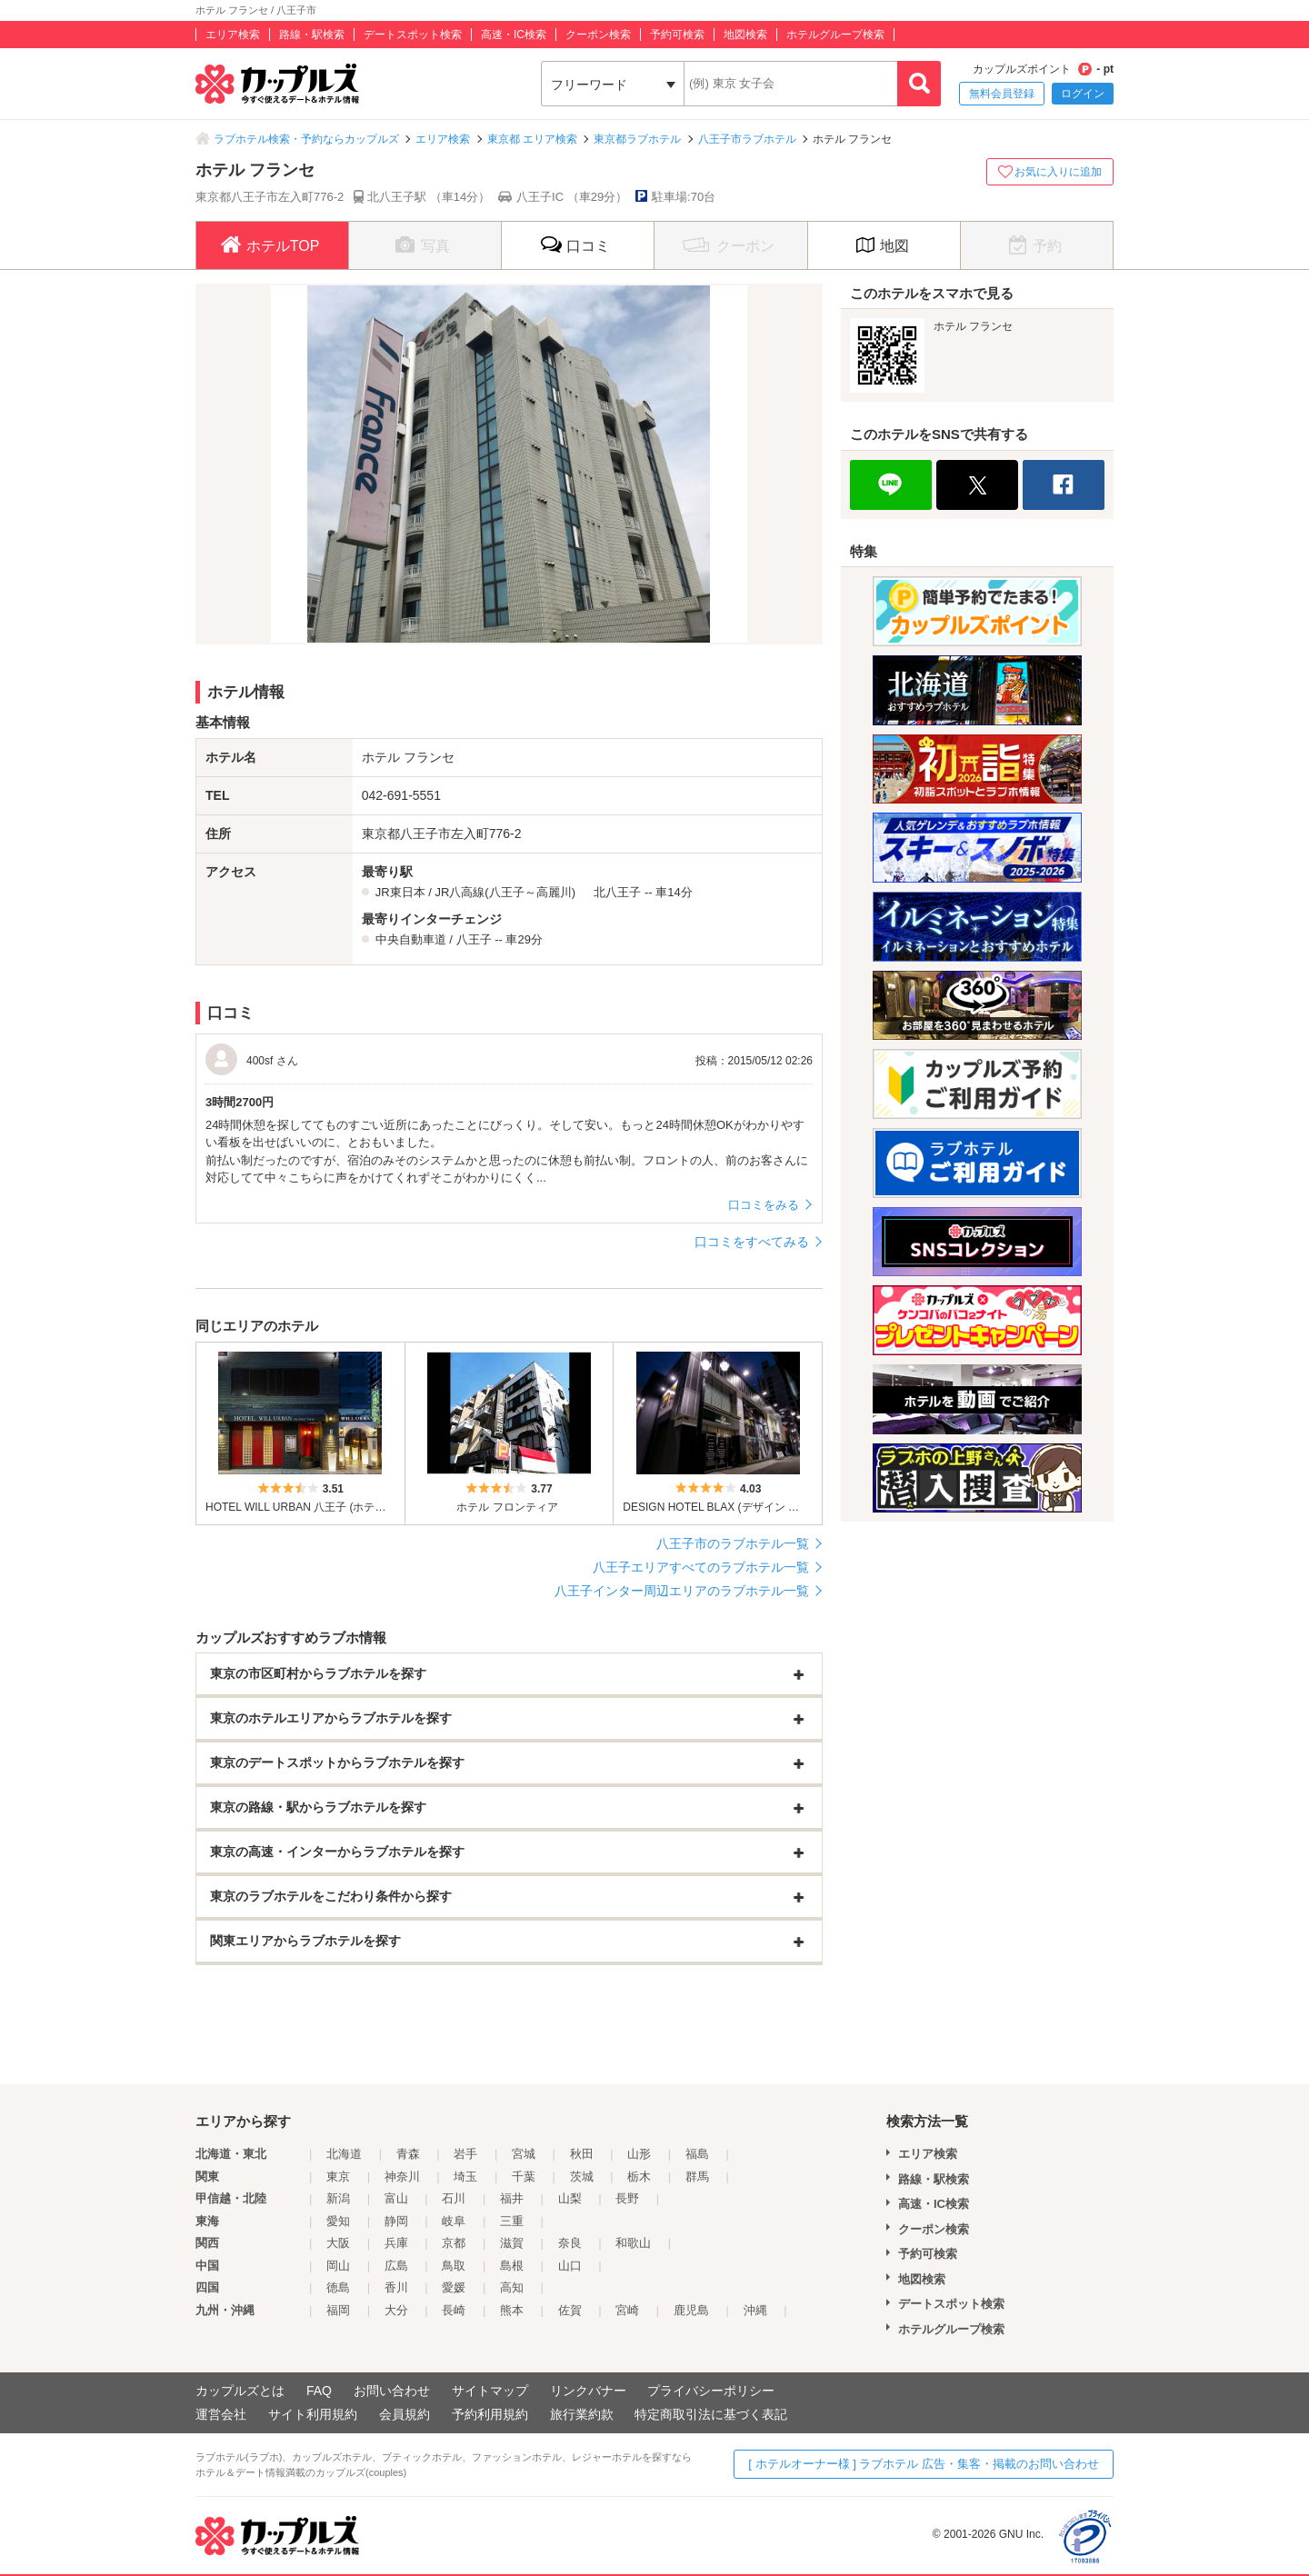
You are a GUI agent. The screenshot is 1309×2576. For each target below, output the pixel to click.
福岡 (338, 2310)
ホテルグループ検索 (835, 34)
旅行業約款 (582, 2414)
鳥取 (453, 2265)
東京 (338, 2176)
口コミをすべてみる (751, 1241)
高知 (512, 2287)
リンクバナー (588, 2390)
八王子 (474, 939)
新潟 (338, 2198)
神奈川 (402, 2176)
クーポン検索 (598, 34)
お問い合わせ (392, 2390)
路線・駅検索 (312, 34)
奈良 (570, 2243)
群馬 (697, 2176)
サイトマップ (490, 2390)
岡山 (338, 2265)
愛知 (338, 2221)
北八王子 (617, 892)
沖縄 (755, 2310)
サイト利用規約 (312, 2414)
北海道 (344, 2154)
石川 (453, 2198)
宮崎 (627, 2310)
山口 (570, 2265)
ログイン (1082, 93)
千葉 (523, 2176)
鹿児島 (691, 2310)
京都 (453, 2243)
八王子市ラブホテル (747, 139)
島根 (512, 2265)
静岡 (396, 2221)
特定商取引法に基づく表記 (711, 2414)
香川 (396, 2287)
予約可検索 (677, 34)
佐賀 (570, 2310)
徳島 (338, 2287)
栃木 (639, 2176)
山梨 (570, 2198)
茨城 (582, 2176)
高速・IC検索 (513, 34)
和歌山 (633, 2243)
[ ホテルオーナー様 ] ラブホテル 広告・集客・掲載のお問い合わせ (923, 2464)
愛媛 (453, 2287)
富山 (396, 2198)
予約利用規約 (490, 2414)
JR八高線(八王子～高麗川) (505, 892)
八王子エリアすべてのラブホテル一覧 (701, 1567)
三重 (512, 2221)
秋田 (582, 2154)
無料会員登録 (1001, 93)
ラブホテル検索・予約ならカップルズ (306, 139)
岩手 (465, 2154)
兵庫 (396, 2243)
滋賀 (512, 2243)
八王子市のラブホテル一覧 (732, 1543)
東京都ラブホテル (637, 139)
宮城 (523, 2154)
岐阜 (453, 2221)
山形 (639, 2154)
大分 (396, 2310)
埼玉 (465, 2176)
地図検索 (745, 34)
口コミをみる (763, 1205)
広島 (396, 2265)
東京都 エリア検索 (532, 139)
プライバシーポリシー (710, 2390)
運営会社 (220, 2414)
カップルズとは (240, 2390)
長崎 (453, 2310)
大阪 (338, 2243)
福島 (697, 2154)
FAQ (319, 2390)
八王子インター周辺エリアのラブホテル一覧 (682, 1590)
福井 (512, 2198)
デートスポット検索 (413, 34)
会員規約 (404, 2414)
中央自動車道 (410, 939)
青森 (408, 2154)
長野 (627, 2198)
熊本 (512, 2310)
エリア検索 (232, 34)
